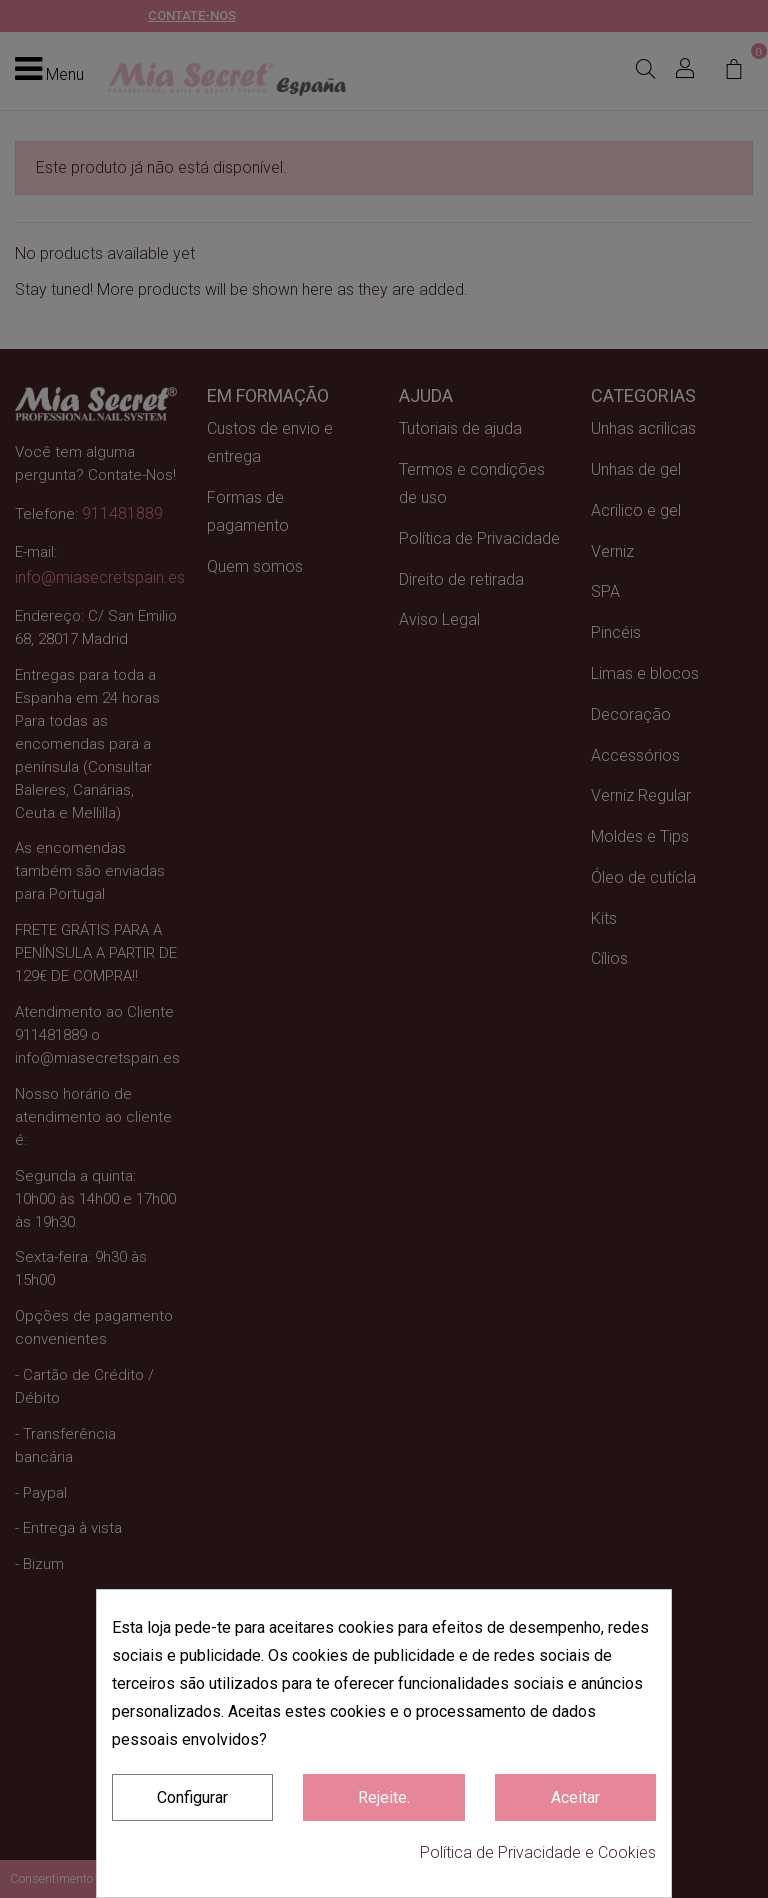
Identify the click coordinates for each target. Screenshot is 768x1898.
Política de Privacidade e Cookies (538, 1852)
